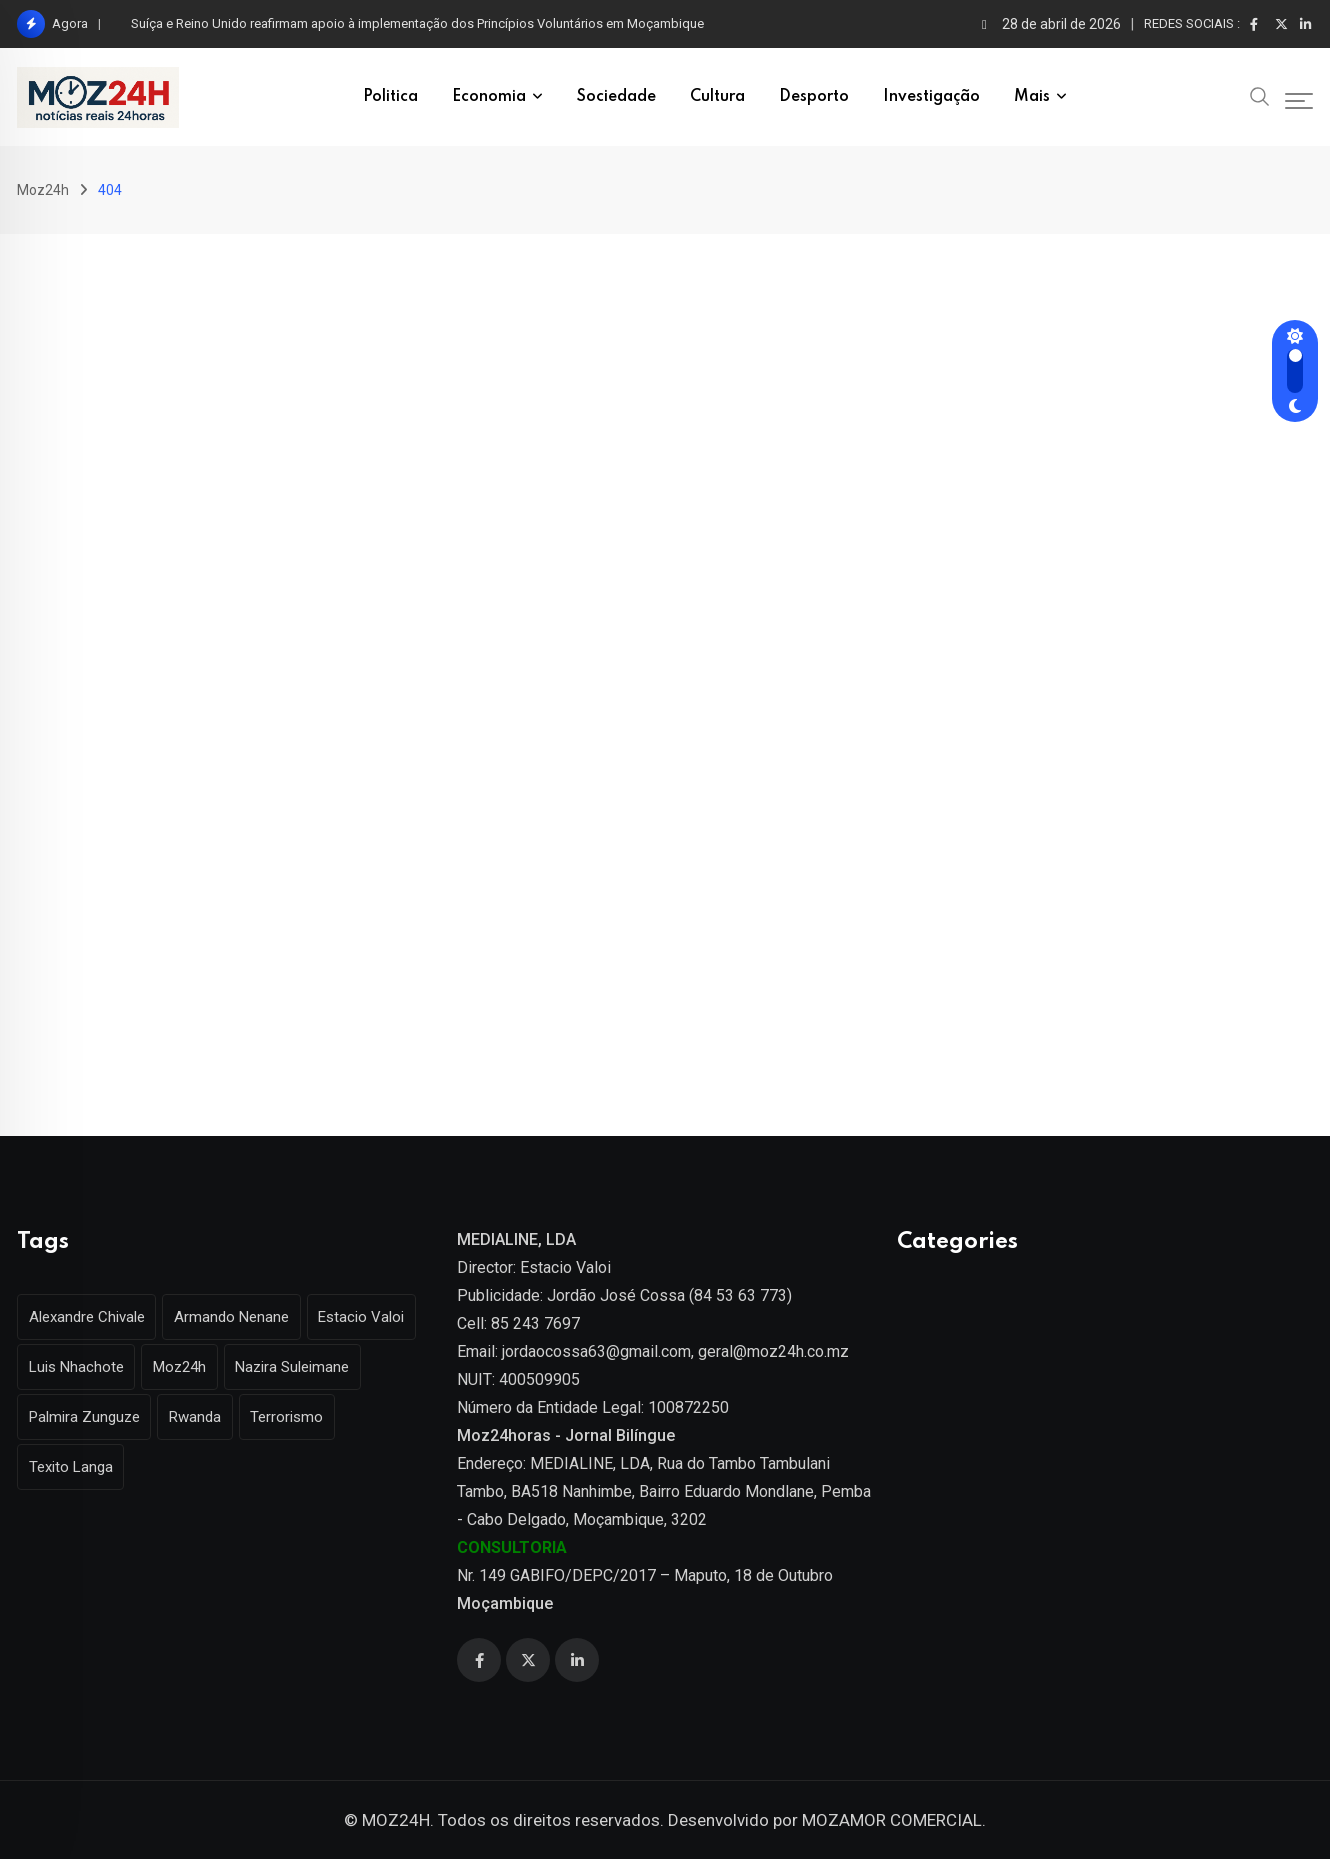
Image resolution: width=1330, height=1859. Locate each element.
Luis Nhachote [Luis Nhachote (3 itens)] (78, 1367)
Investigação (931, 97)
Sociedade (616, 97)
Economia (489, 97)
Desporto (814, 97)
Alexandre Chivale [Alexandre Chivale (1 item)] (89, 1317)
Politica (390, 97)
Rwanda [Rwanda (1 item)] (202, 1417)
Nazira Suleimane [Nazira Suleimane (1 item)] (304, 1367)
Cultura (717, 97)
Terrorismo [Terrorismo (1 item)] (298, 1417)
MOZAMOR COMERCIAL (892, 1820)
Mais (1032, 97)
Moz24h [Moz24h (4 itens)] (186, 1367)
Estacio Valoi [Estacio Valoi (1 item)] (373, 1317)
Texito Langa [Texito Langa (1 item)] (73, 1467)
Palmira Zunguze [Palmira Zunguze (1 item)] (86, 1417)
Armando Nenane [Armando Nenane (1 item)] (238, 1317)
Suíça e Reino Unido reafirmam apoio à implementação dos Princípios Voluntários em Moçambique (417, 23)
